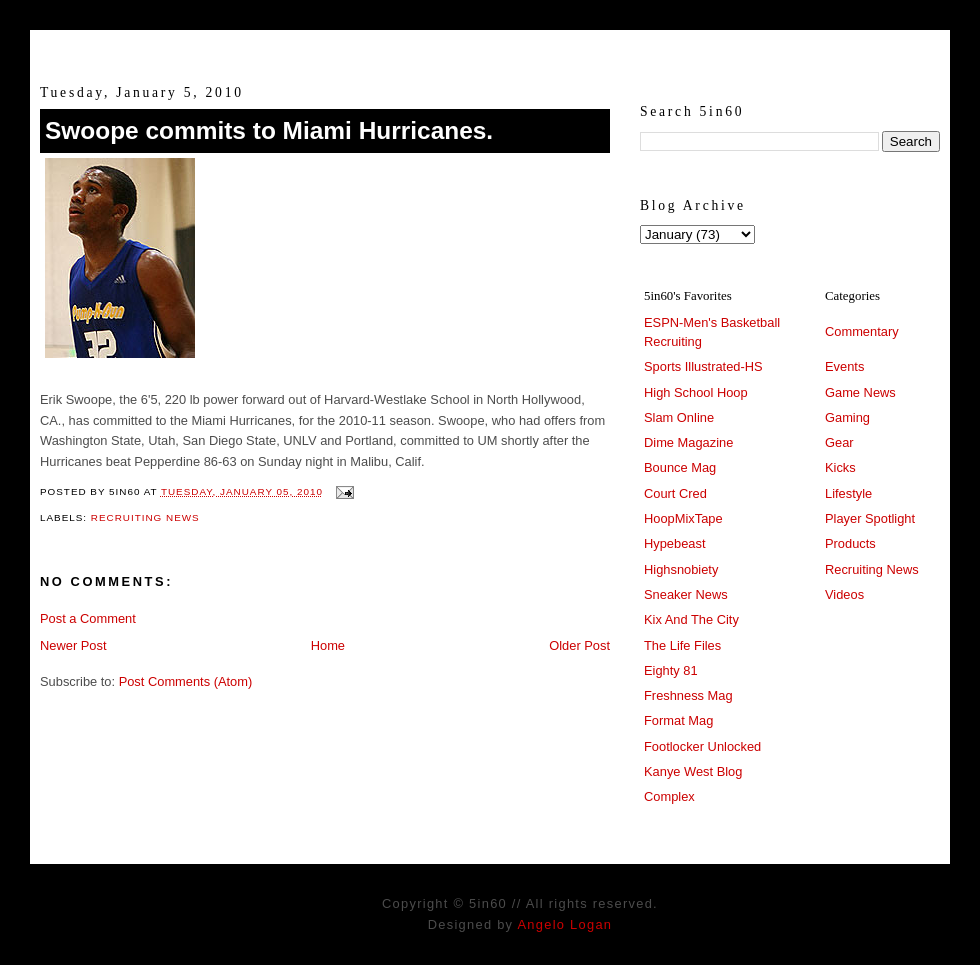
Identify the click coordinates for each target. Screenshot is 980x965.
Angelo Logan (564, 924)
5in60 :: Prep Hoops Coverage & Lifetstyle (490, 48)
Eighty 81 (671, 670)
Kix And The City (691, 619)
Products (850, 543)
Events (844, 366)
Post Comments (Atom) (186, 681)
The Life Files (682, 645)
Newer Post (73, 645)
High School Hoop (696, 392)
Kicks (840, 467)
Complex (669, 796)
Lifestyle (848, 493)
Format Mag (678, 720)
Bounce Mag (680, 467)
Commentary (862, 331)
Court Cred (675, 493)
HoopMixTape (683, 518)
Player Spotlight (870, 518)
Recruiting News (145, 517)
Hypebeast (674, 543)
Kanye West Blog (693, 771)
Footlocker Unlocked (702, 746)
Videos (844, 594)
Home (328, 645)
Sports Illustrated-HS (703, 366)
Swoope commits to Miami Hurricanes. (269, 130)
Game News (860, 392)
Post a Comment (88, 618)
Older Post (579, 645)
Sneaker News (686, 594)
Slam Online (679, 417)
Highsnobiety (681, 569)
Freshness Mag (688, 695)
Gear (839, 442)
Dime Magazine (688, 442)
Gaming (847, 417)
